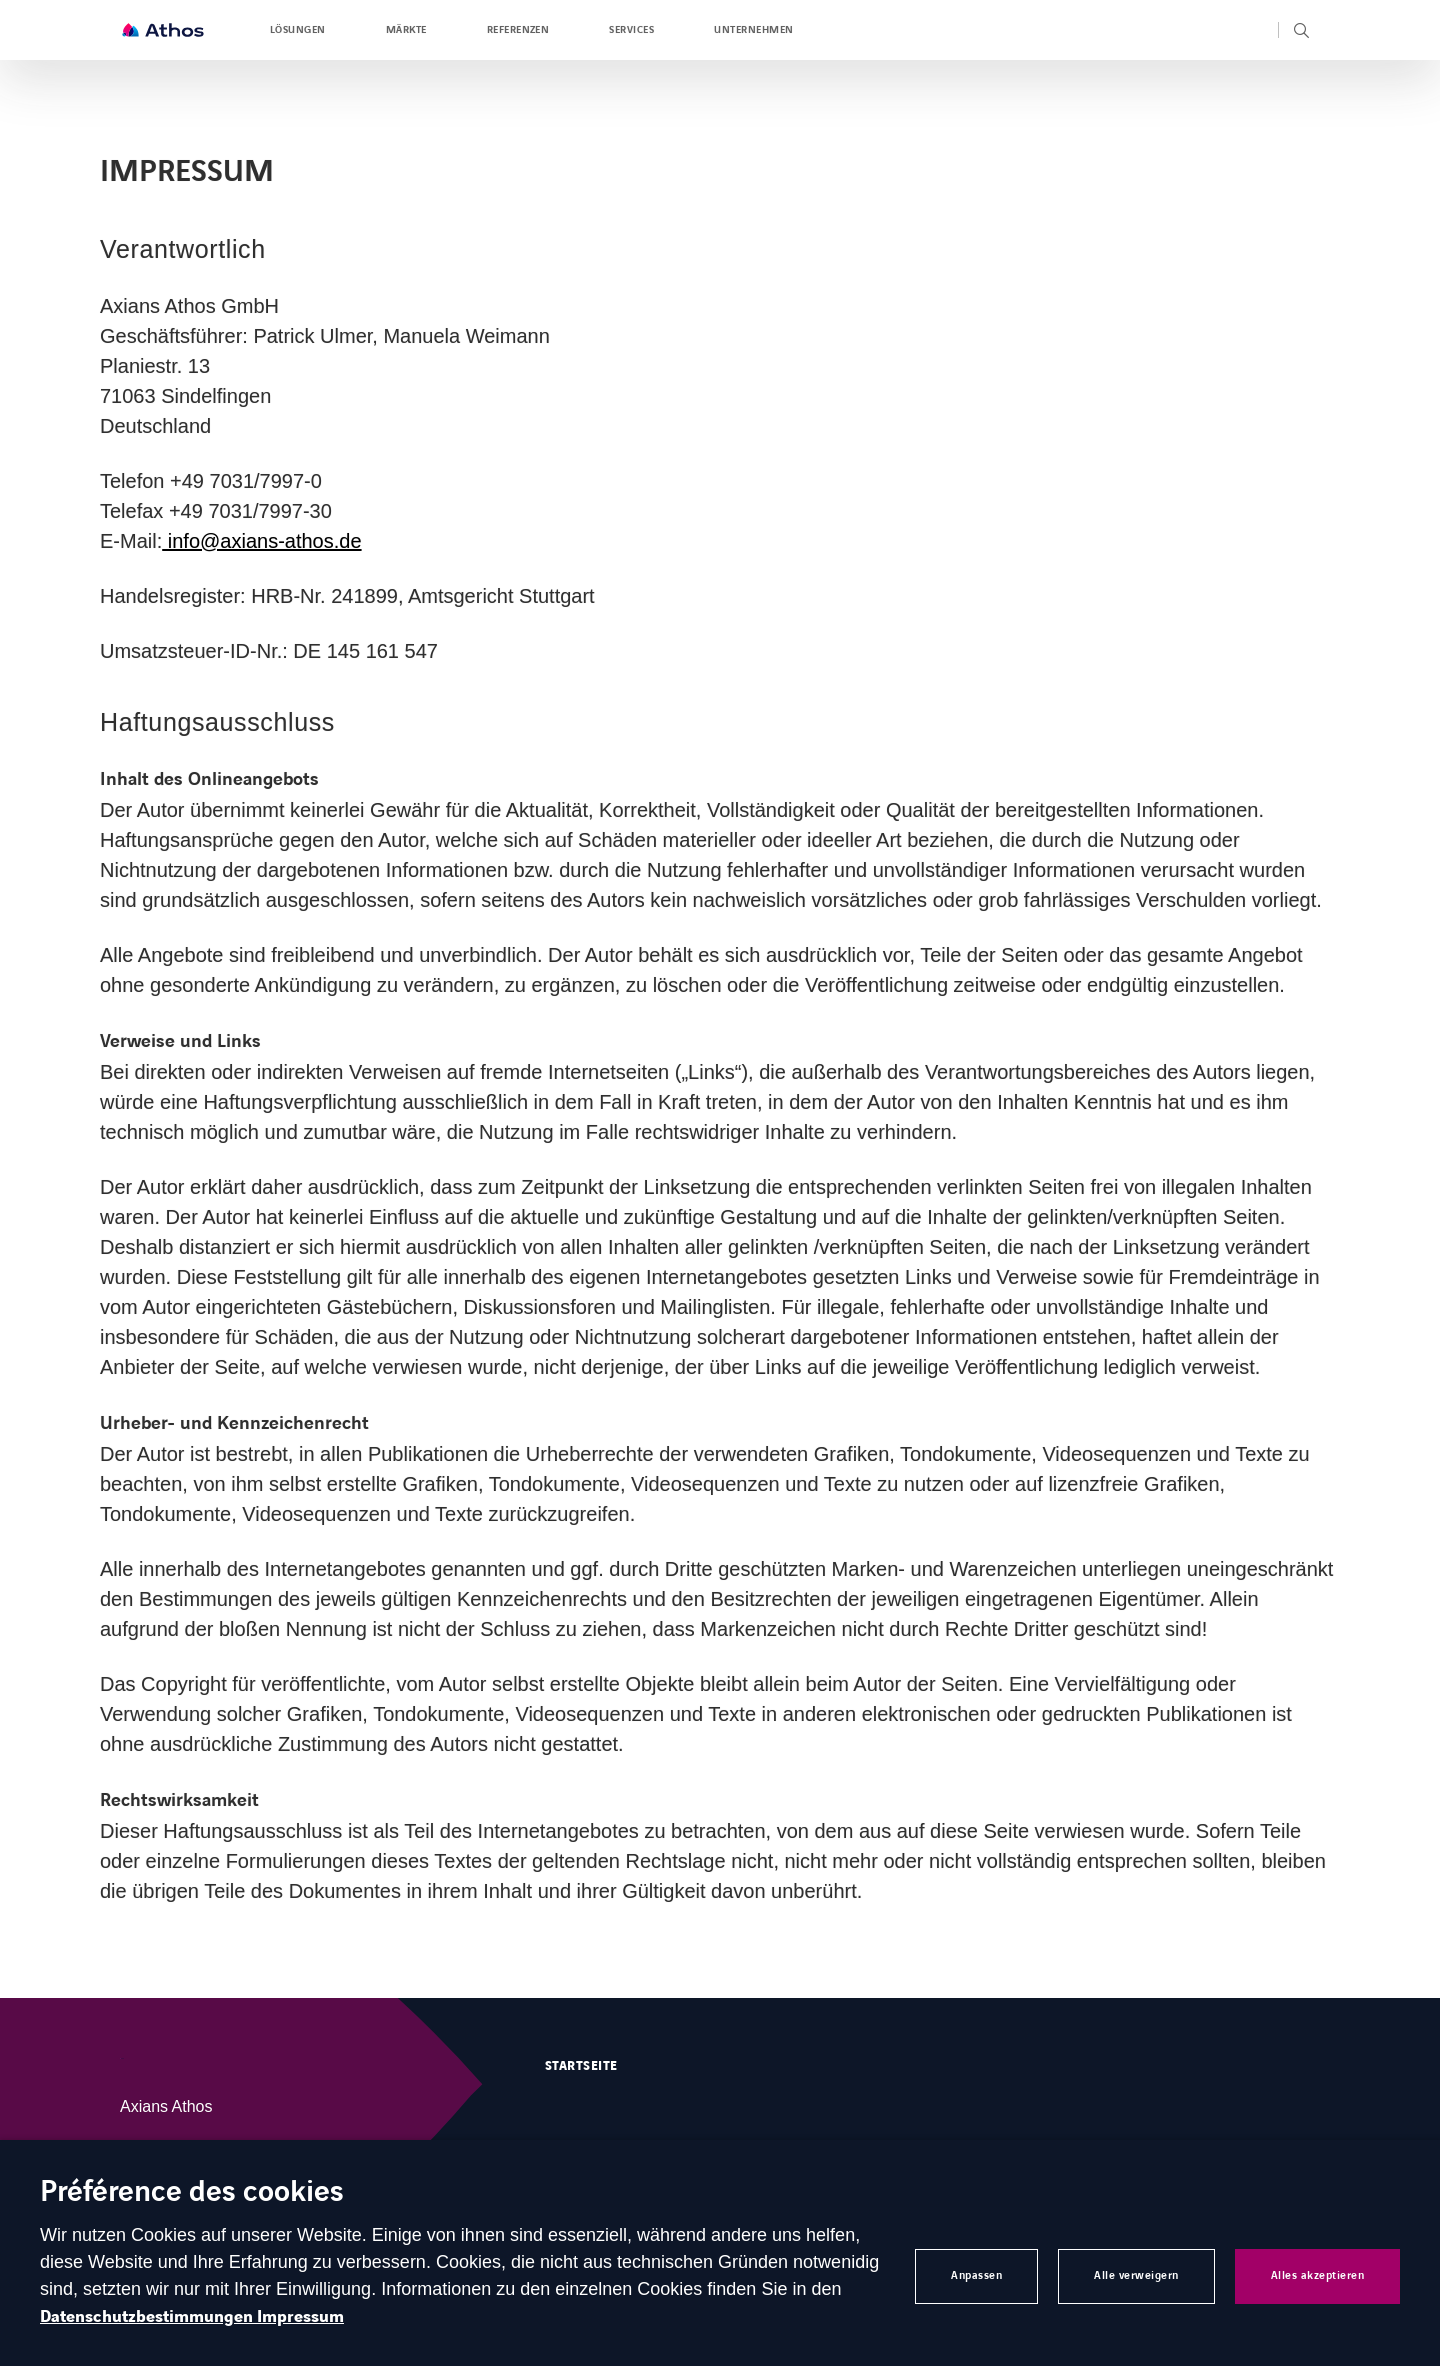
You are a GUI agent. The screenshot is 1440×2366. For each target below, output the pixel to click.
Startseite (581, 2066)
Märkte (406, 30)
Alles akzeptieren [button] (1318, 2275)
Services (631, 30)
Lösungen (298, 30)
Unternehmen (753, 30)
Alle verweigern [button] (1136, 2275)
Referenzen (518, 30)
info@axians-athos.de (261, 541)
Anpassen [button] (976, 2275)
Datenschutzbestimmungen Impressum (192, 2317)
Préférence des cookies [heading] (192, 2193)
